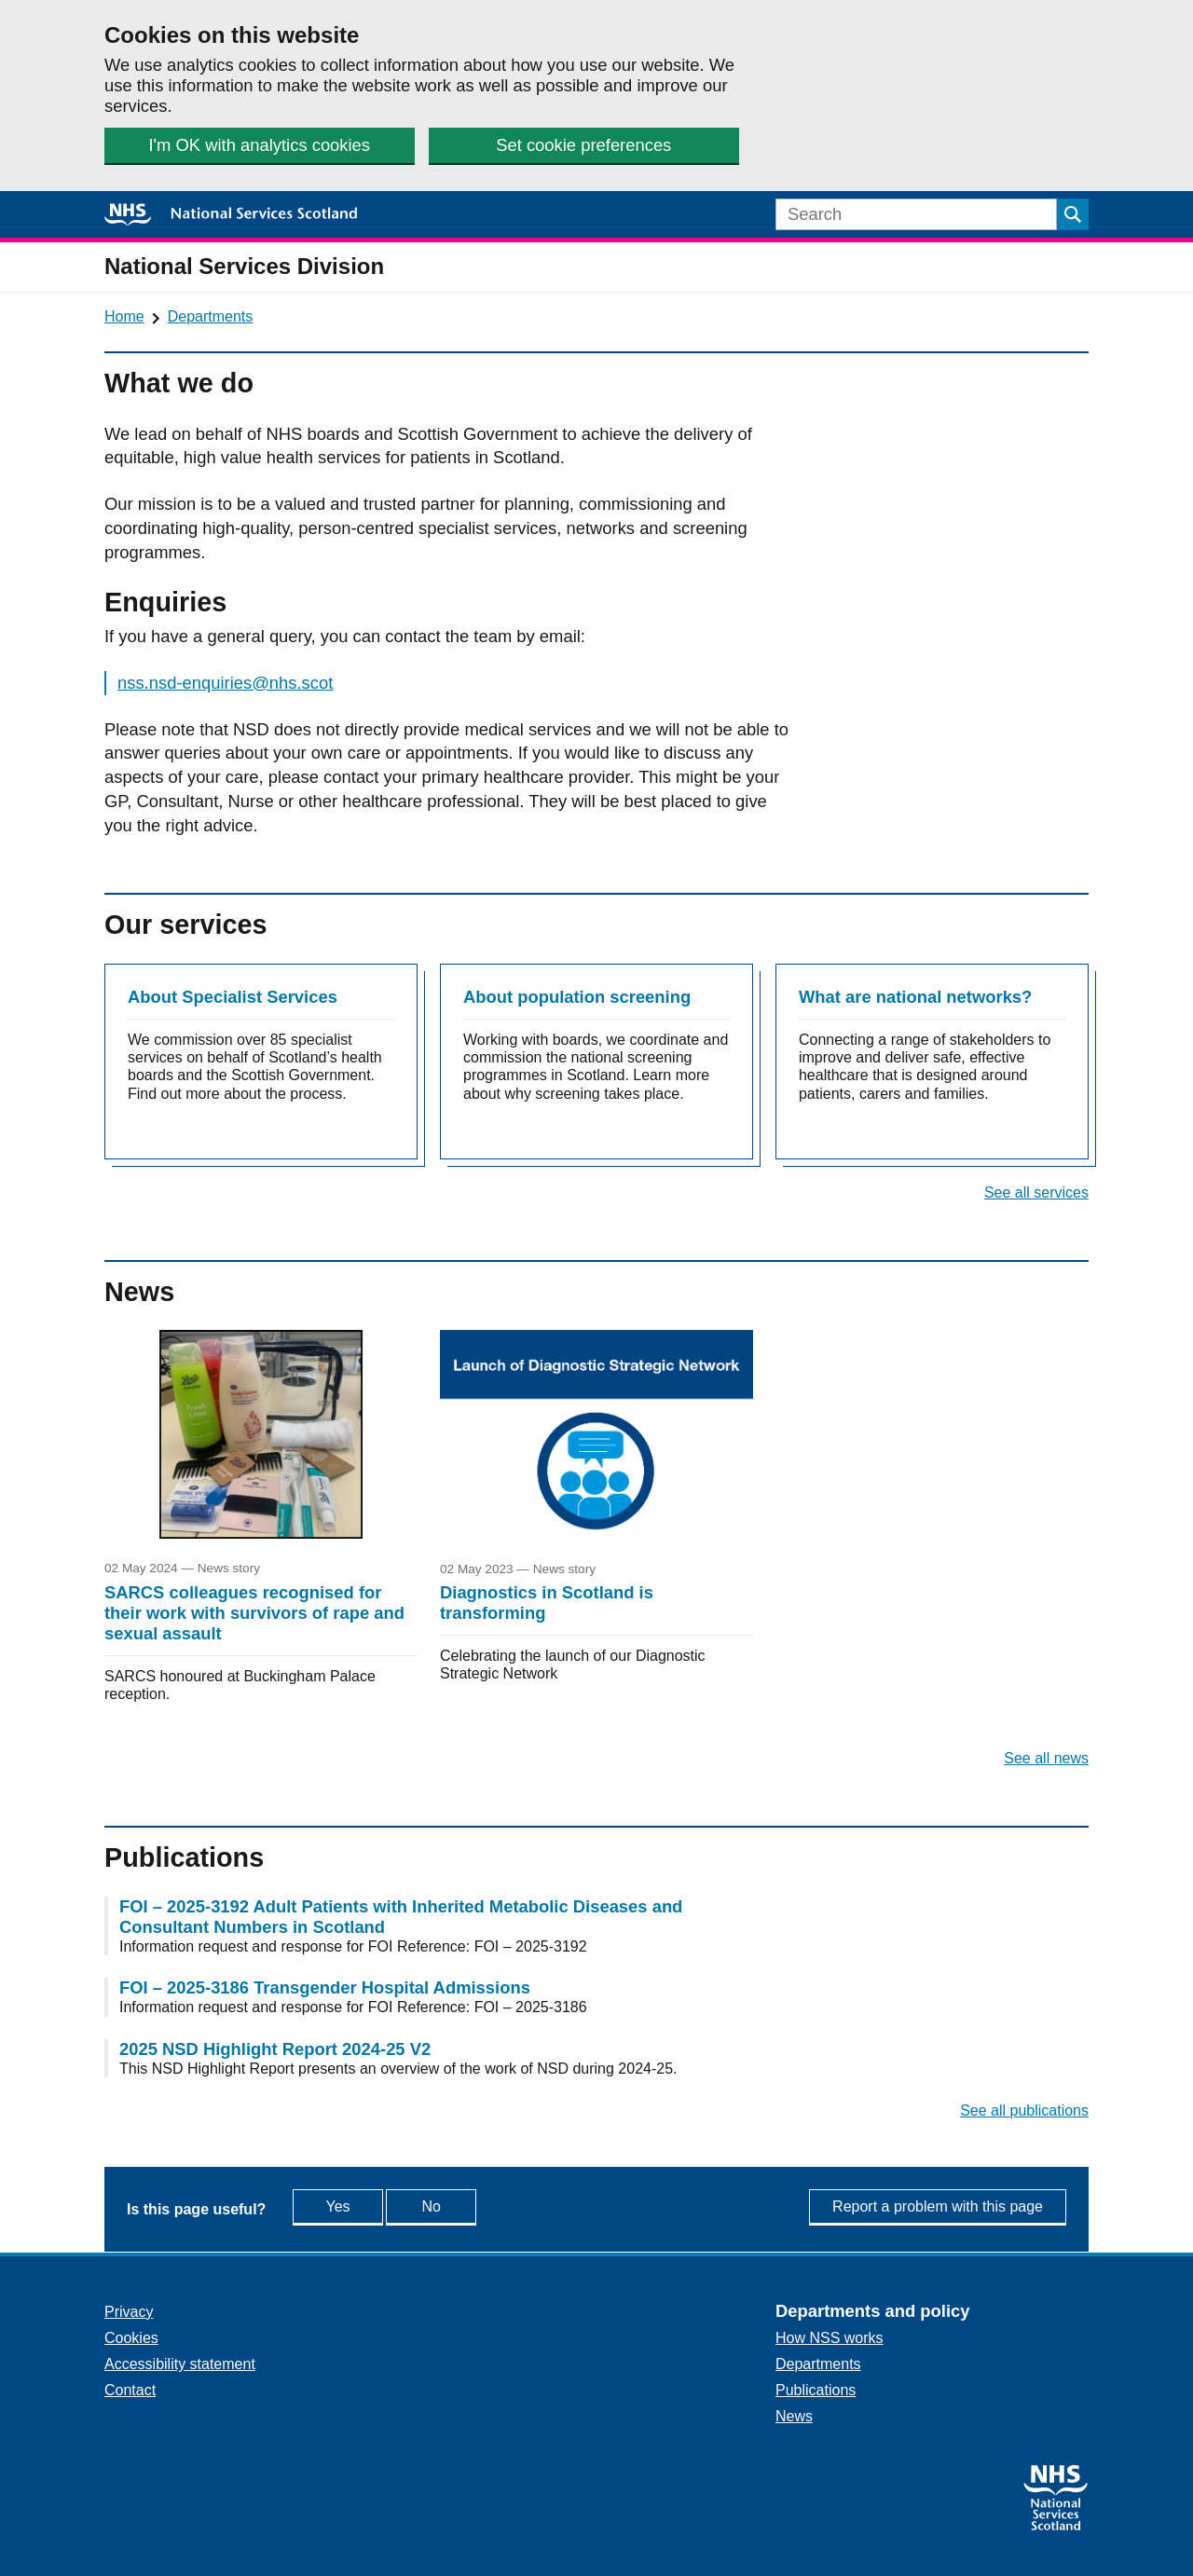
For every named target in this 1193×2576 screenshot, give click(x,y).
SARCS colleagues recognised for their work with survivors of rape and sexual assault (254, 1613)
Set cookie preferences (582, 145)
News (794, 2416)
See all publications (1024, 2110)
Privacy (128, 2312)
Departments (211, 316)
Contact (130, 2390)
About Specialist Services (232, 997)
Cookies (131, 2338)
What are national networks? (915, 997)
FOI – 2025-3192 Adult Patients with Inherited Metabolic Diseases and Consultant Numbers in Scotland (400, 1917)
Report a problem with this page (937, 2206)
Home (124, 316)
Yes (356, 2205)
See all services (1036, 1192)
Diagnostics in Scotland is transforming (546, 1603)
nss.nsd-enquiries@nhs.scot (225, 682)
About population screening (577, 997)
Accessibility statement (179, 2364)
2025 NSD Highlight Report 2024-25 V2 (275, 2049)
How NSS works (829, 2338)
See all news (1046, 1758)
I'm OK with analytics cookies (259, 145)
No (473, 2205)
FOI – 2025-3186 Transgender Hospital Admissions (324, 1987)
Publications (815, 2390)
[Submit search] (1073, 214)
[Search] (916, 214)
